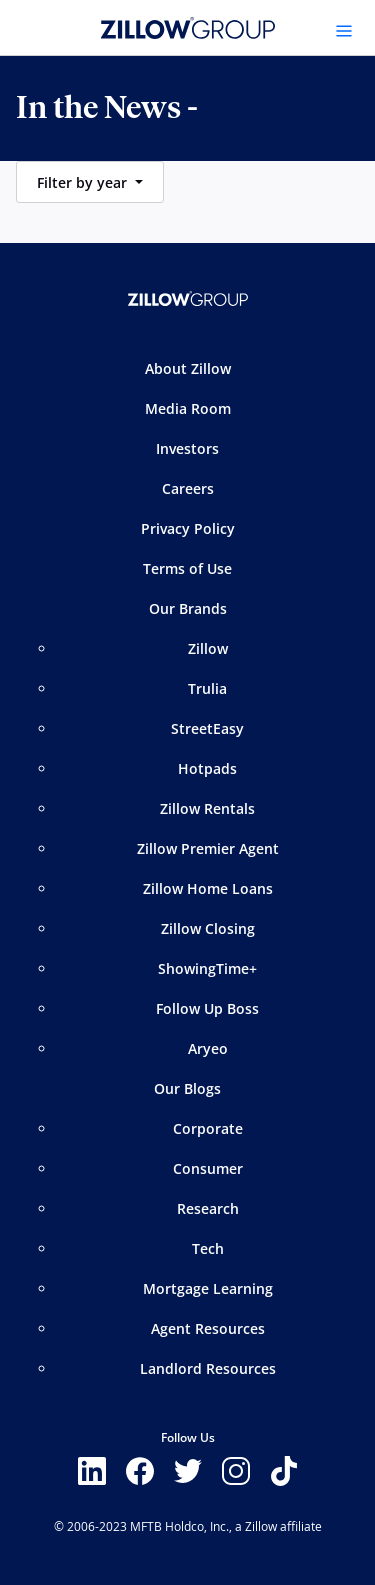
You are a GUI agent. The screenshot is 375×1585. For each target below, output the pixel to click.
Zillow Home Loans (208, 888)
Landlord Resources (208, 1368)
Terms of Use (187, 568)
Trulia (207, 688)
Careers (188, 488)
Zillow (208, 648)
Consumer (208, 1168)
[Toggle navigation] (344, 31)
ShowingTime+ (207, 968)
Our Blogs (187, 1088)
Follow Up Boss (207, 1008)
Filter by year (84, 182)
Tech (208, 1248)
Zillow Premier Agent (208, 848)
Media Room (188, 408)
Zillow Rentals (207, 808)
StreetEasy (207, 728)
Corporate (208, 1128)
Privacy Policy (188, 528)
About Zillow (188, 368)
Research (208, 1208)
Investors (187, 448)
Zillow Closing (208, 928)
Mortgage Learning (208, 1288)
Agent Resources (208, 1328)
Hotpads (207, 768)
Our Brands (188, 608)
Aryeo (208, 1048)
